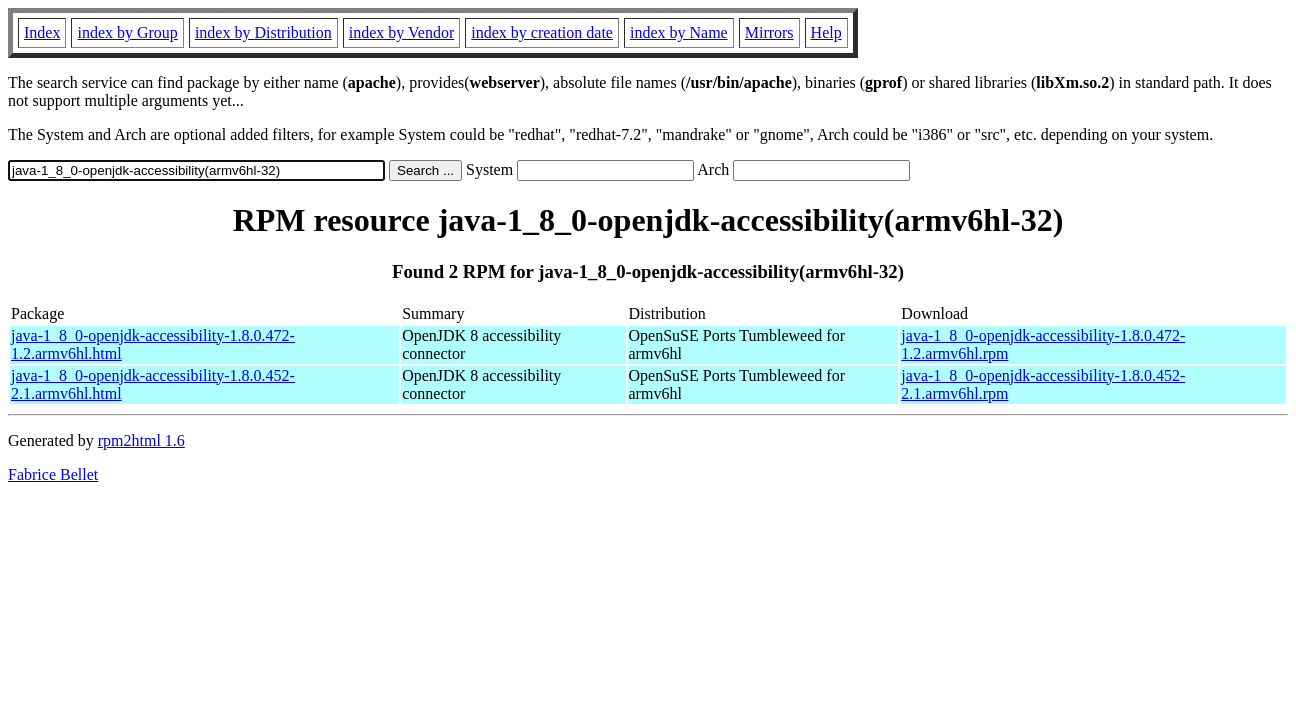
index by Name (679, 32)
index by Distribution (263, 32)
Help (826, 32)
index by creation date (542, 32)
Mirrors (769, 32)
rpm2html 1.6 (141, 440)
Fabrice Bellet (53, 474)
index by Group (127, 32)
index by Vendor (401, 32)
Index (42, 32)
